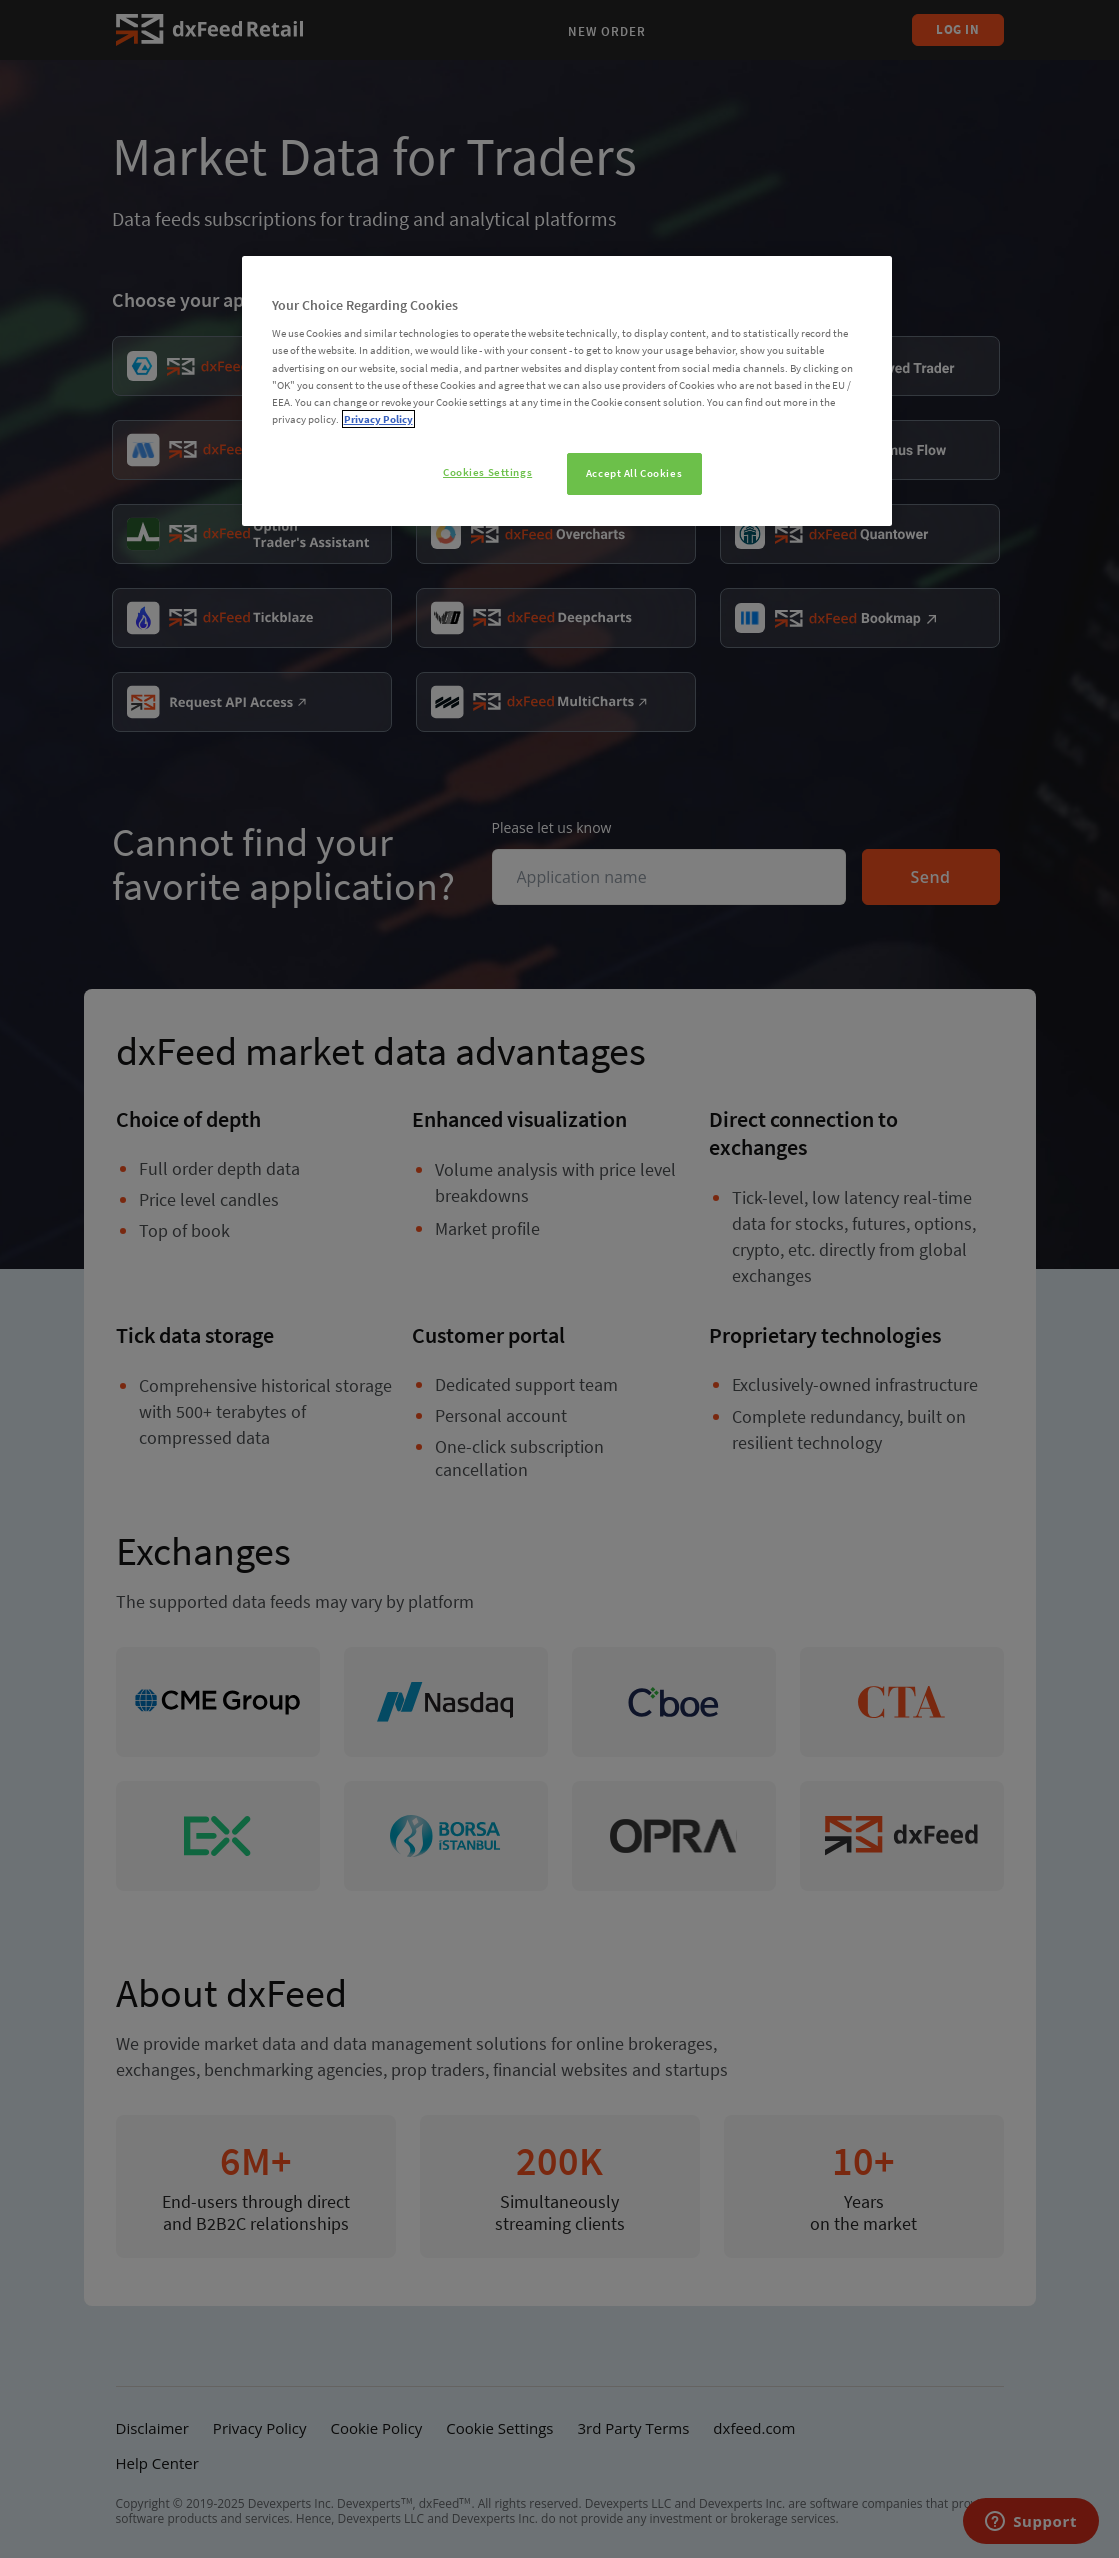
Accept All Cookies (634, 473)
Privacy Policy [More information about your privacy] (378, 419)
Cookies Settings (487, 472)
